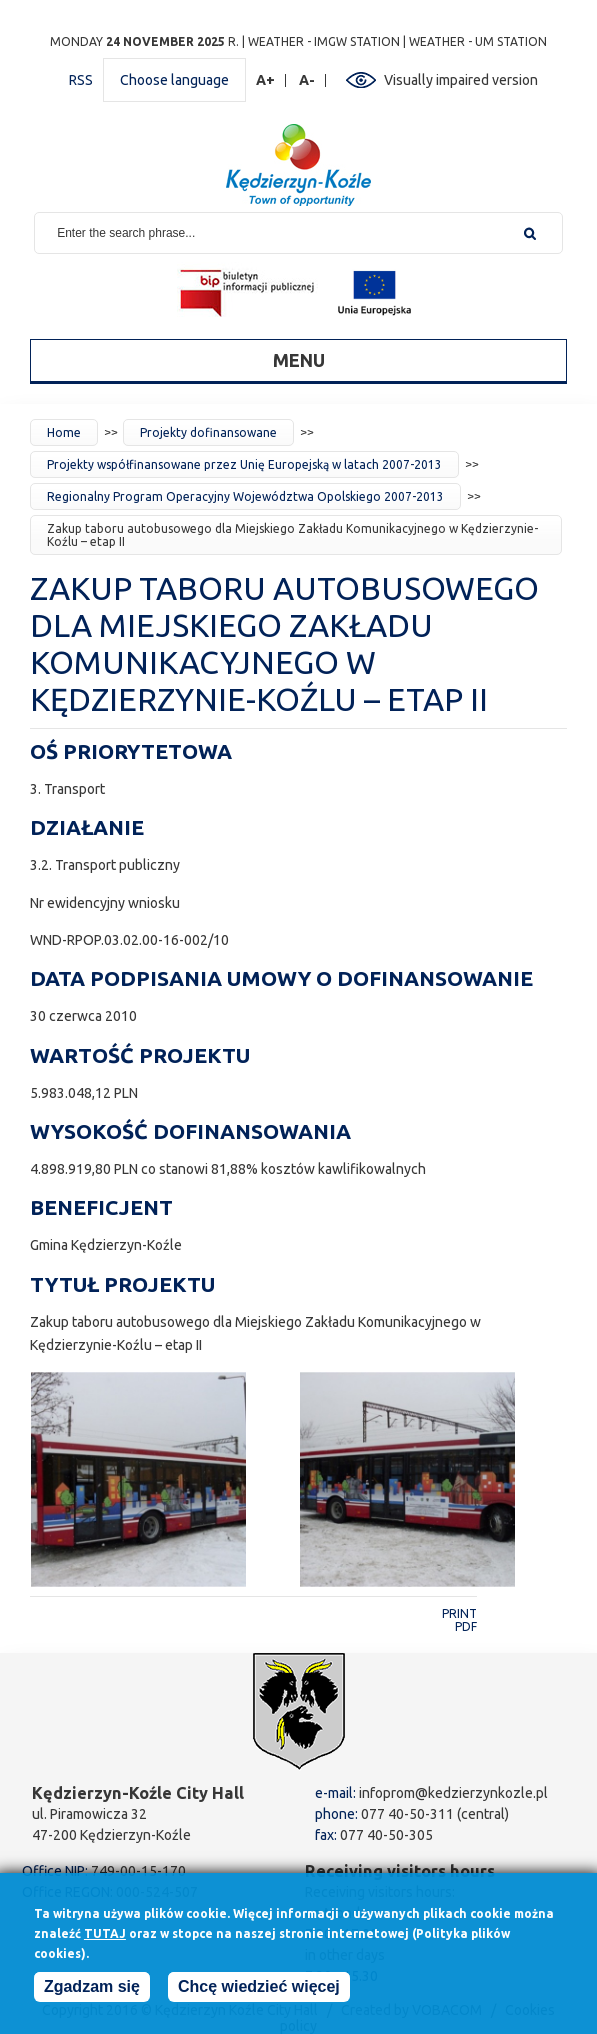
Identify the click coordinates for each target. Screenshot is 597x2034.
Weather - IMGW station (324, 41)
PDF (466, 1626)
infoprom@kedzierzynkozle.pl (453, 1793)
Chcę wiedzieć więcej (259, 1993)
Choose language (174, 80)
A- (307, 80)
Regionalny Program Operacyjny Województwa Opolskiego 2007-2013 (245, 496)
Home (64, 432)
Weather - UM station (478, 41)
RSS (81, 80)
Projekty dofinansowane (208, 432)
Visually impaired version (461, 80)
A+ (266, 80)
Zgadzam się (92, 1993)
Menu (299, 360)
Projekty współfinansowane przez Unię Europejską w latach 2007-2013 (244, 464)
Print (459, 1613)
